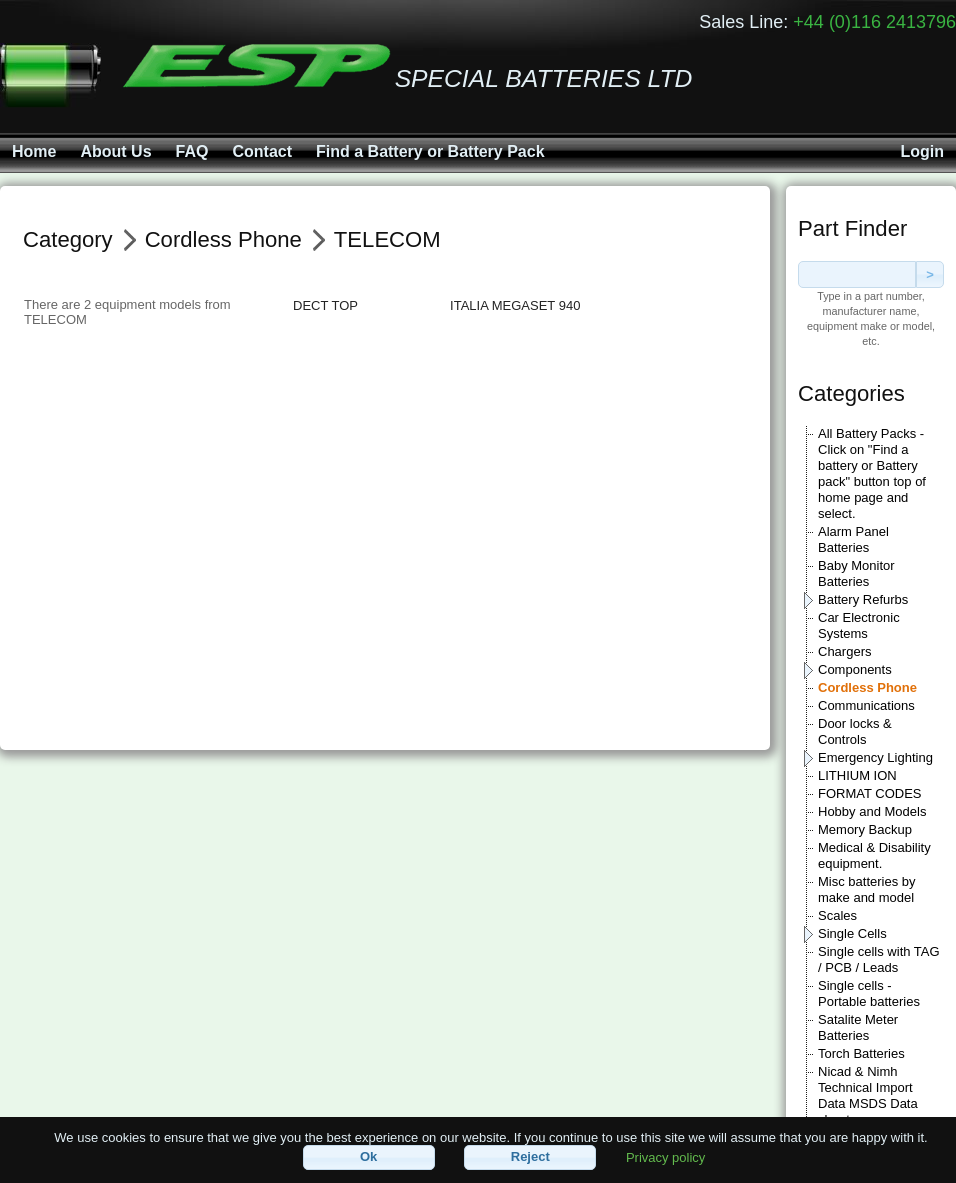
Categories (851, 393)
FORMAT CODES (870, 793)
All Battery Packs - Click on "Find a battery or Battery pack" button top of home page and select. (872, 473)
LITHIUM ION (857, 775)
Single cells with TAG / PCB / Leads (879, 959)
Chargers (844, 651)
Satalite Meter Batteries (858, 1027)
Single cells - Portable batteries (869, 993)
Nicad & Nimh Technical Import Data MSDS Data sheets (868, 1095)
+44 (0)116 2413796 (874, 22)
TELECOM (387, 239)
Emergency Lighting (875, 757)
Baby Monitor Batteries (856, 573)
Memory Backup (865, 829)
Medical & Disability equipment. (874, 855)
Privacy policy (665, 1156)
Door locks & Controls (855, 731)
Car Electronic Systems (859, 625)
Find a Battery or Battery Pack (430, 151)
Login (922, 151)
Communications (866, 705)
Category (68, 239)
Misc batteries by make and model (867, 889)
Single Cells (852, 933)
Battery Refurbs (863, 599)
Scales (837, 915)
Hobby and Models (872, 811)
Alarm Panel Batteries (853, 539)
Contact (262, 151)
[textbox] (857, 274)
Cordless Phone (867, 687)
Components (855, 669)
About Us (115, 151)
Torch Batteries (861, 1053)
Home (34, 151)
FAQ (192, 151)
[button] (369, 1157)
